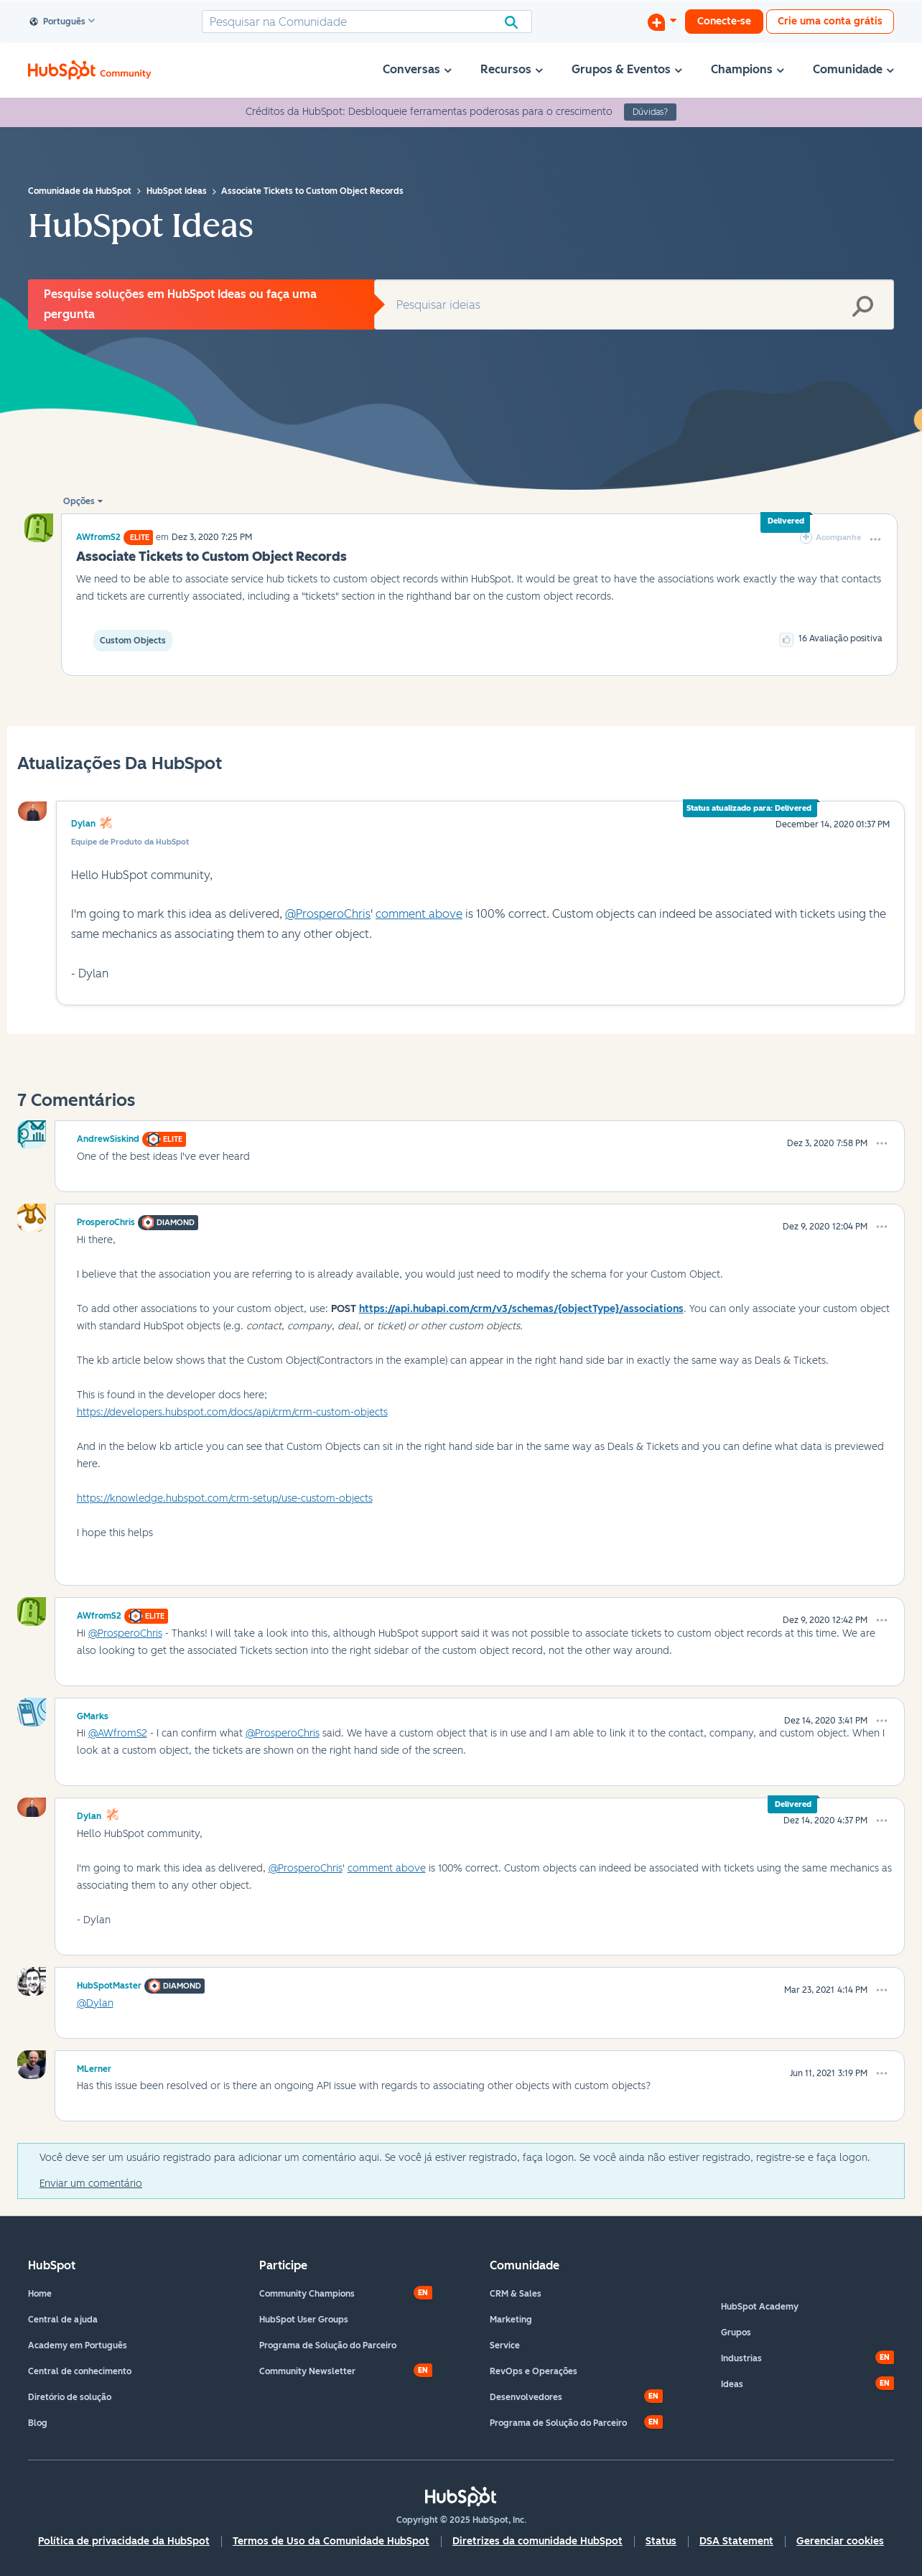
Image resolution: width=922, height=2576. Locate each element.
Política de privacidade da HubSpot (124, 2541)
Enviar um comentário (90, 2183)
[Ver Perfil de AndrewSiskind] (108, 1136)
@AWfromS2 (117, 1733)
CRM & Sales (515, 2294)
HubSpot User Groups (303, 2320)
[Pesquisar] (367, 21)
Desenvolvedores (526, 2397)
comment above (419, 914)
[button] (875, 539)
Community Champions (307, 2294)
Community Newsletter (307, 2371)
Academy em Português (77, 2345)
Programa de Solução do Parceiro (327, 2345)
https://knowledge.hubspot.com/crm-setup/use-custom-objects (225, 1498)
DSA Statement (736, 2541)
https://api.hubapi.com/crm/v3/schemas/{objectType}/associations (521, 1309)
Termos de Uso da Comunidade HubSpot (331, 2541)
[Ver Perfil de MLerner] (94, 2066)
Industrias (741, 2358)
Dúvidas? (650, 112)
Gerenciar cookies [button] (840, 2541)
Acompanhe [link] (838, 537)
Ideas (732, 2384)
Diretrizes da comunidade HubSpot (537, 2541)
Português (58, 22)
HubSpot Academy (759, 2307)
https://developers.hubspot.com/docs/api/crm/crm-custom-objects (232, 1412)
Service (505, 2345)
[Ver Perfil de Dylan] (89, 1814)
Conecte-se (724, 21)
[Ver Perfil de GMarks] (92, 1714)
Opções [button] (79, 501)
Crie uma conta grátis (830, 21)
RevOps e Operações (533, 2371)
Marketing (511, 2320)
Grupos (736, 2333)
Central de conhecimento (79, 2371)
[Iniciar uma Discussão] (662, 21)
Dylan (83, 824)
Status (661, 2541)
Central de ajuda (63, 2320)
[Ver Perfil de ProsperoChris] (106, 1220)
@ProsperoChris (328, 914)
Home (40, 2294)
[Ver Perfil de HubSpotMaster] (109, 1983)
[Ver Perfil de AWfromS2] (98, 537)
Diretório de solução (69, 2397)
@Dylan (95, 2003)
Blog (37, 2423)
